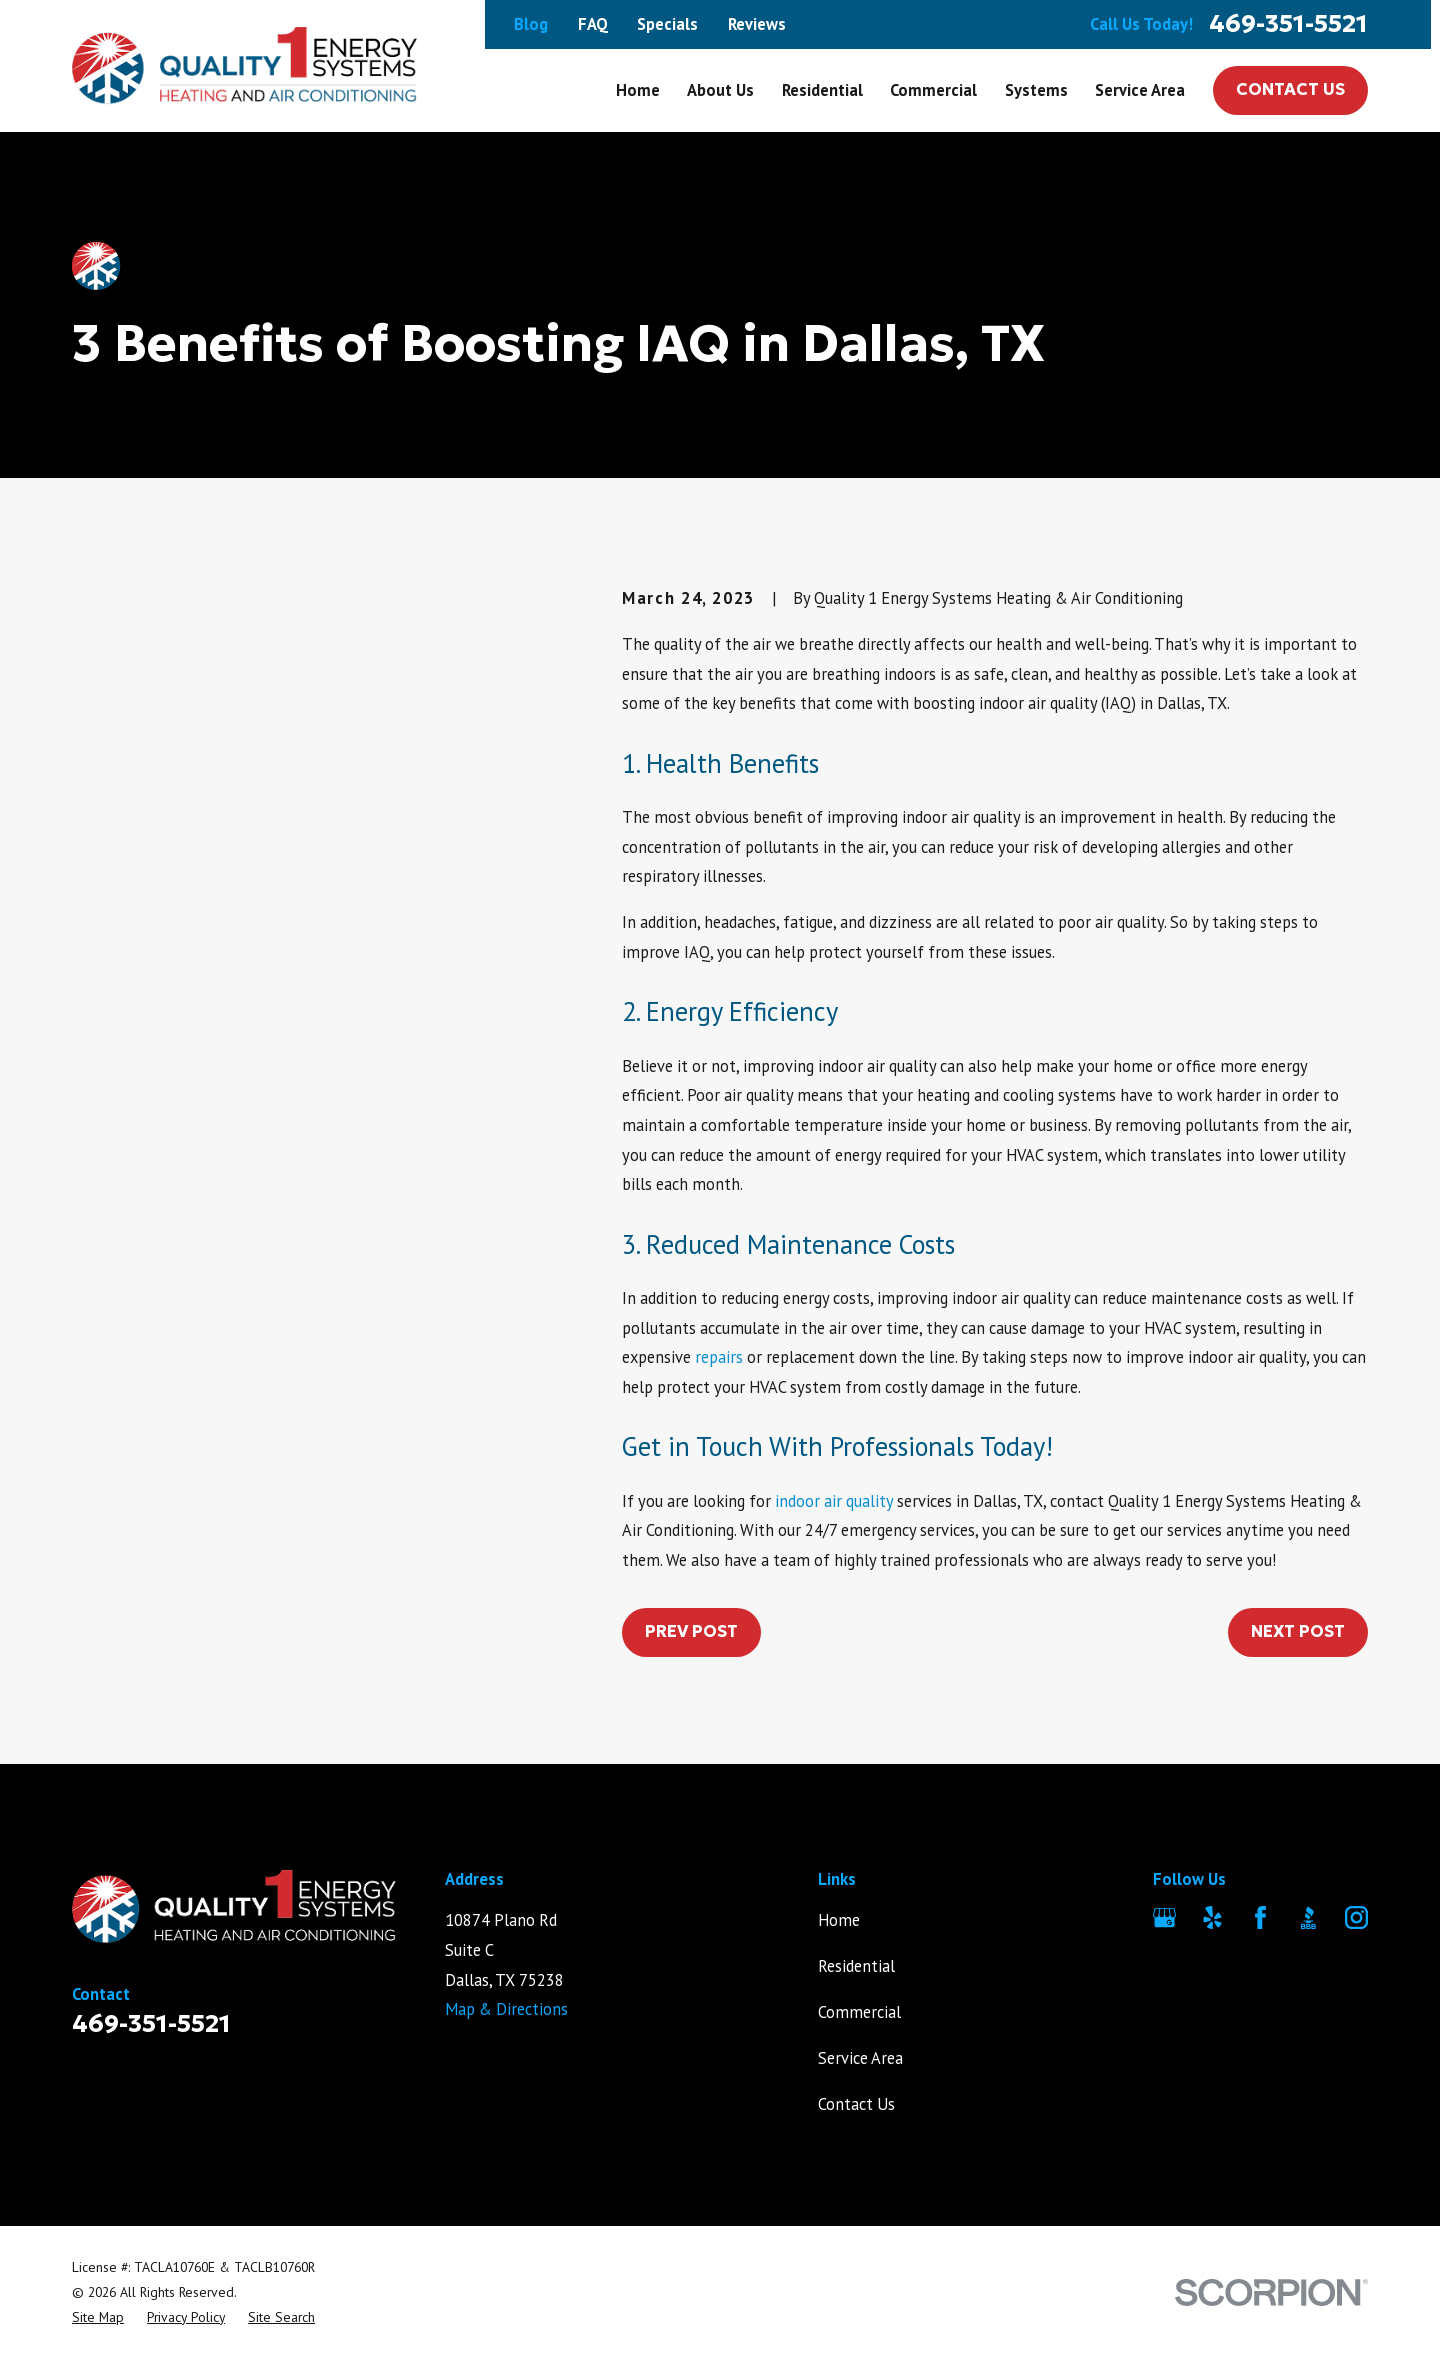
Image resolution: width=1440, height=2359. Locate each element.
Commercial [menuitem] (933, 90)
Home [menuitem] (638, 90)
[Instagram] (1356, 1917)
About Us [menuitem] (720, 90)
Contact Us (1290, 89)
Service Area (860, 2058)
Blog (531, 24)
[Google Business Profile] (1164, 1917)
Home (839, 1920)
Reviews (757, 24)
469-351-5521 (1288, 24)
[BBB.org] (1308, 1917)
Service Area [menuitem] (1140, 90)
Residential (856, 1966)
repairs (719, 1357)
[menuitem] (98, 2317)
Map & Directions (506, 2009)
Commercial (859, 2012)
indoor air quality (834, 1501)
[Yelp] (1212, 1917)
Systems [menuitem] (1036, 90)
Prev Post (691, 1631)
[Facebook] (1260, 1917)
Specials (667, 24)
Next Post (1298, 1631)
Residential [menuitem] (822, 90)
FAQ (593, 24)
